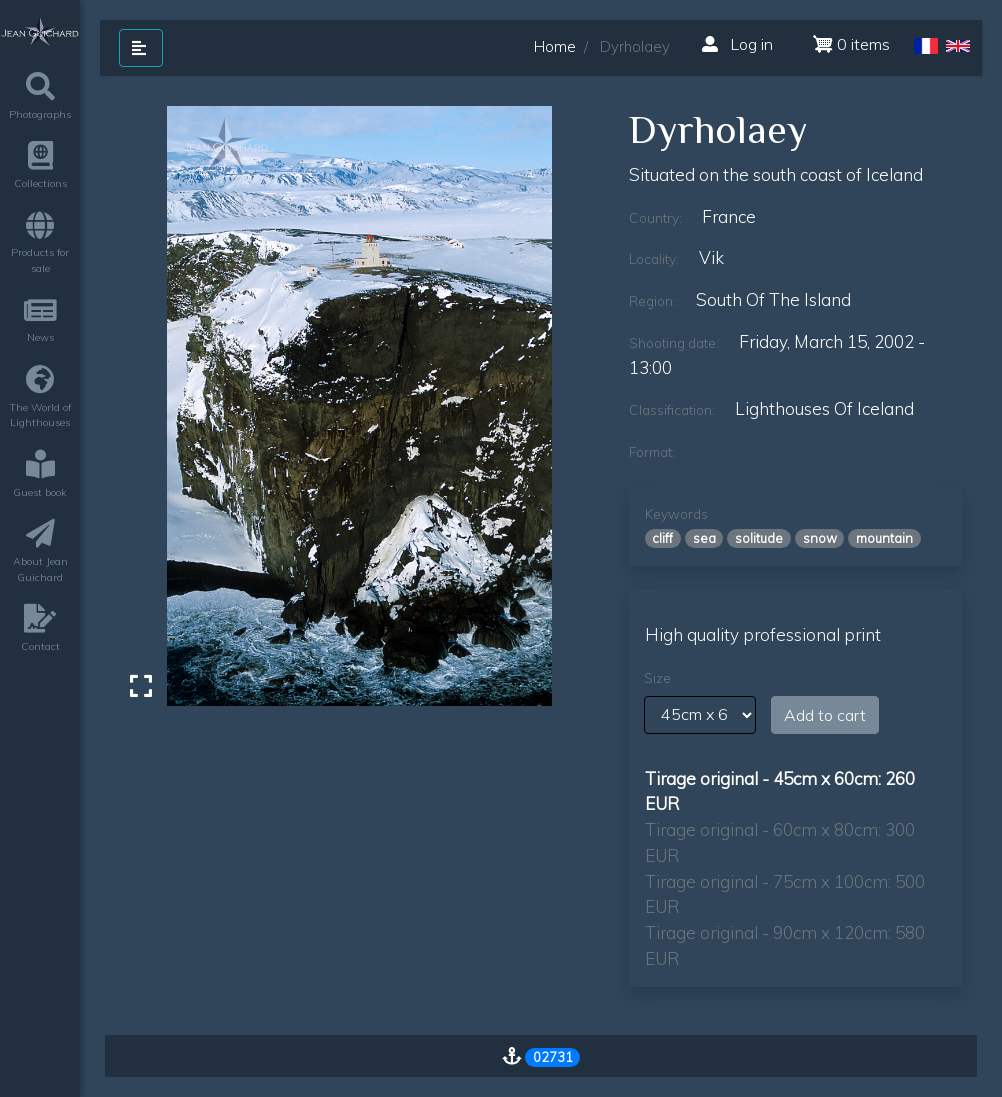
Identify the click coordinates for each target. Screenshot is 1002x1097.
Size (657, 678)
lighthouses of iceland (824, 408)
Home (555, 46)
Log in (737, 44)
